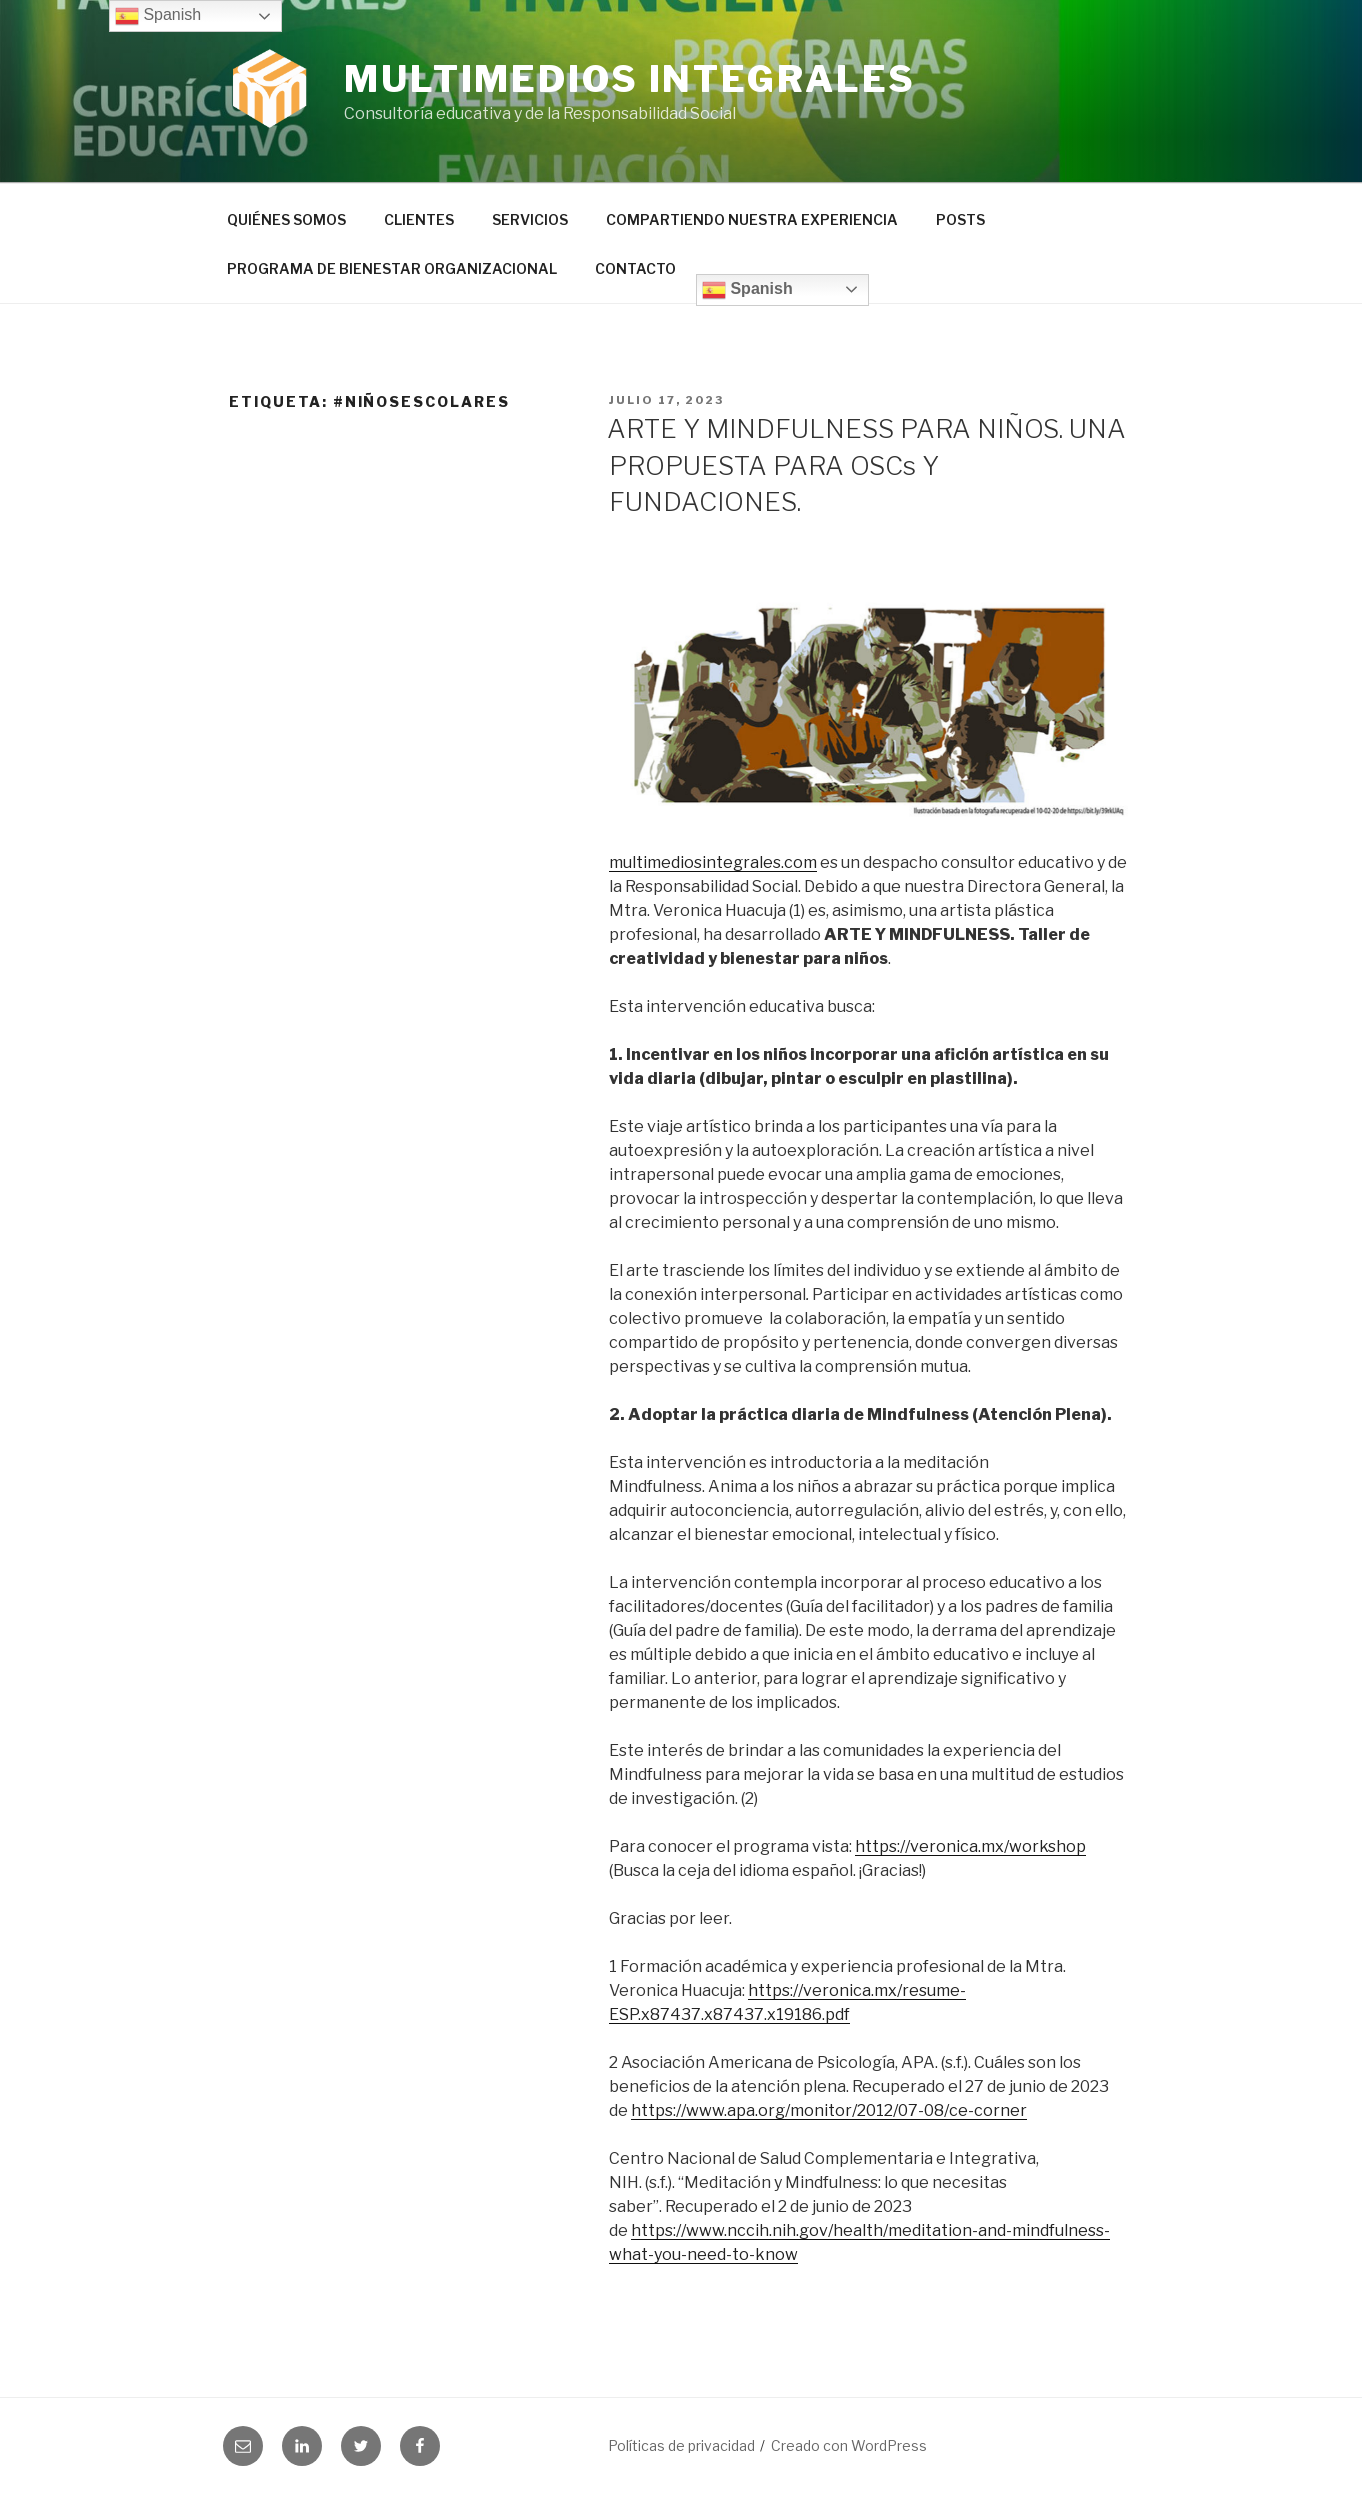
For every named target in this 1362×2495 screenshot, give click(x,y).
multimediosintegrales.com (713, 862)
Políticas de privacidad (681, 2445)
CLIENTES (419, 219)
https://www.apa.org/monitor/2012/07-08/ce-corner (829, 2110)
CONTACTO (635, 268)
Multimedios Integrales (630, 79)
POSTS (960, 219)
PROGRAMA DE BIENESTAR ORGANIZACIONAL (392, 268)
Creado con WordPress (849, 2445)
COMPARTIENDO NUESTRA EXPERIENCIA (752, 219)
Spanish (747, 290)
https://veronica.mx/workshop (970, 1846)
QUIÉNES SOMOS (286, 219)
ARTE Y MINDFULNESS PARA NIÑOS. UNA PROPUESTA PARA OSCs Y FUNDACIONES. (866, 465)
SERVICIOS (530, 219)
